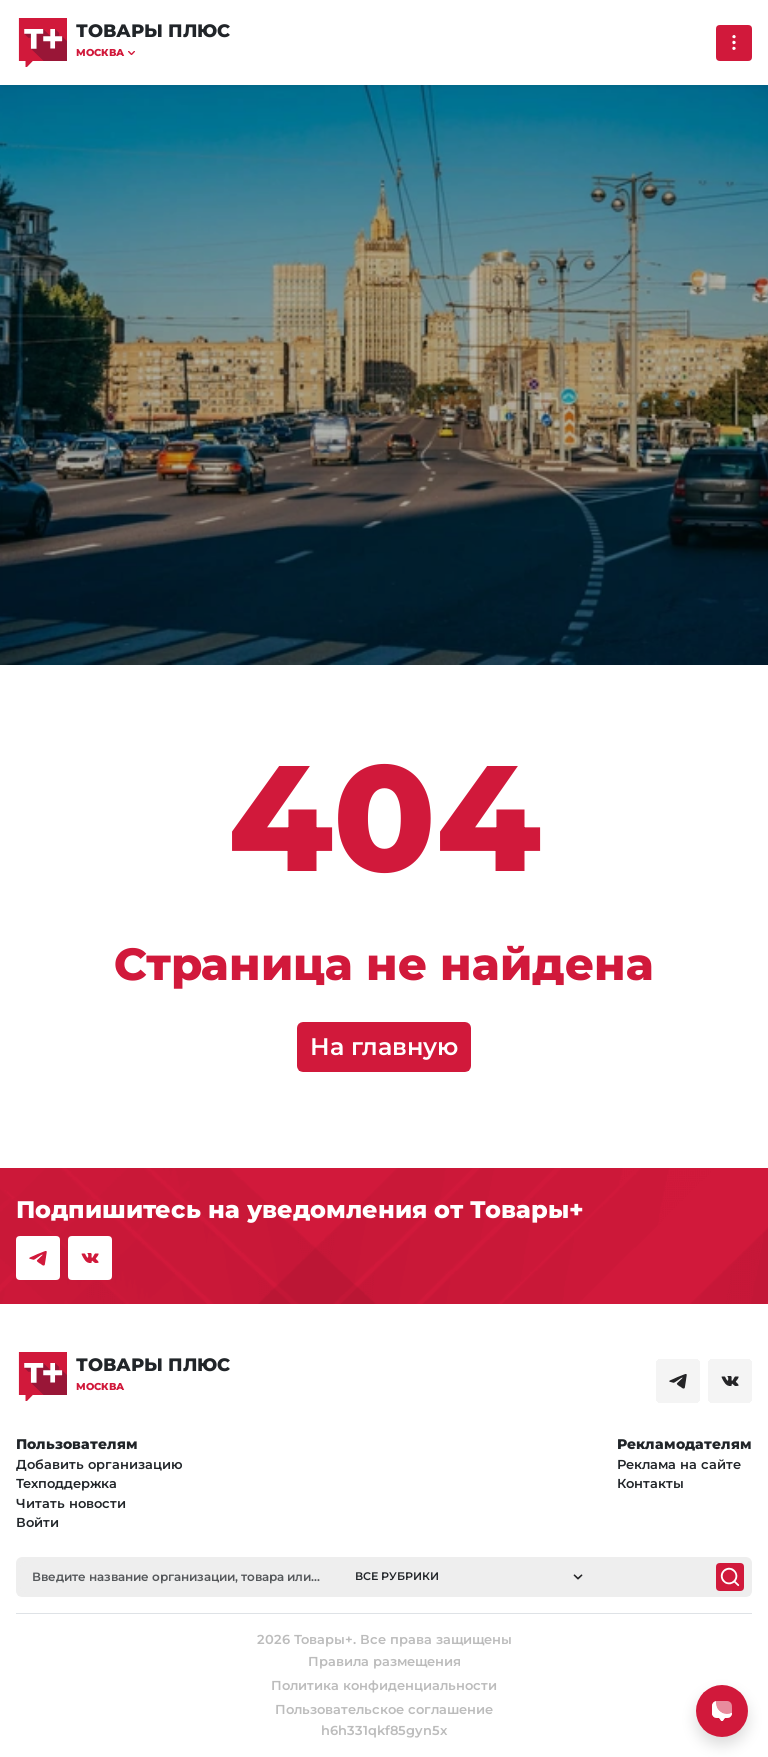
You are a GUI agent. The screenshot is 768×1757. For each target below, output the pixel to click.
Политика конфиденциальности (384, 1685)
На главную (384, 1046)
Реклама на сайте (679, 1464)
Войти (37, 1522)
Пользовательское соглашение (384, 1709)
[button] (153, 52)
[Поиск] (730, 1577)
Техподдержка (66, 1483)
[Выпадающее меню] (734, 43)
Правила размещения (384, 1661)
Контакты (650, 1483)
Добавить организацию (99, 1464)
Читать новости (71, 1503)
